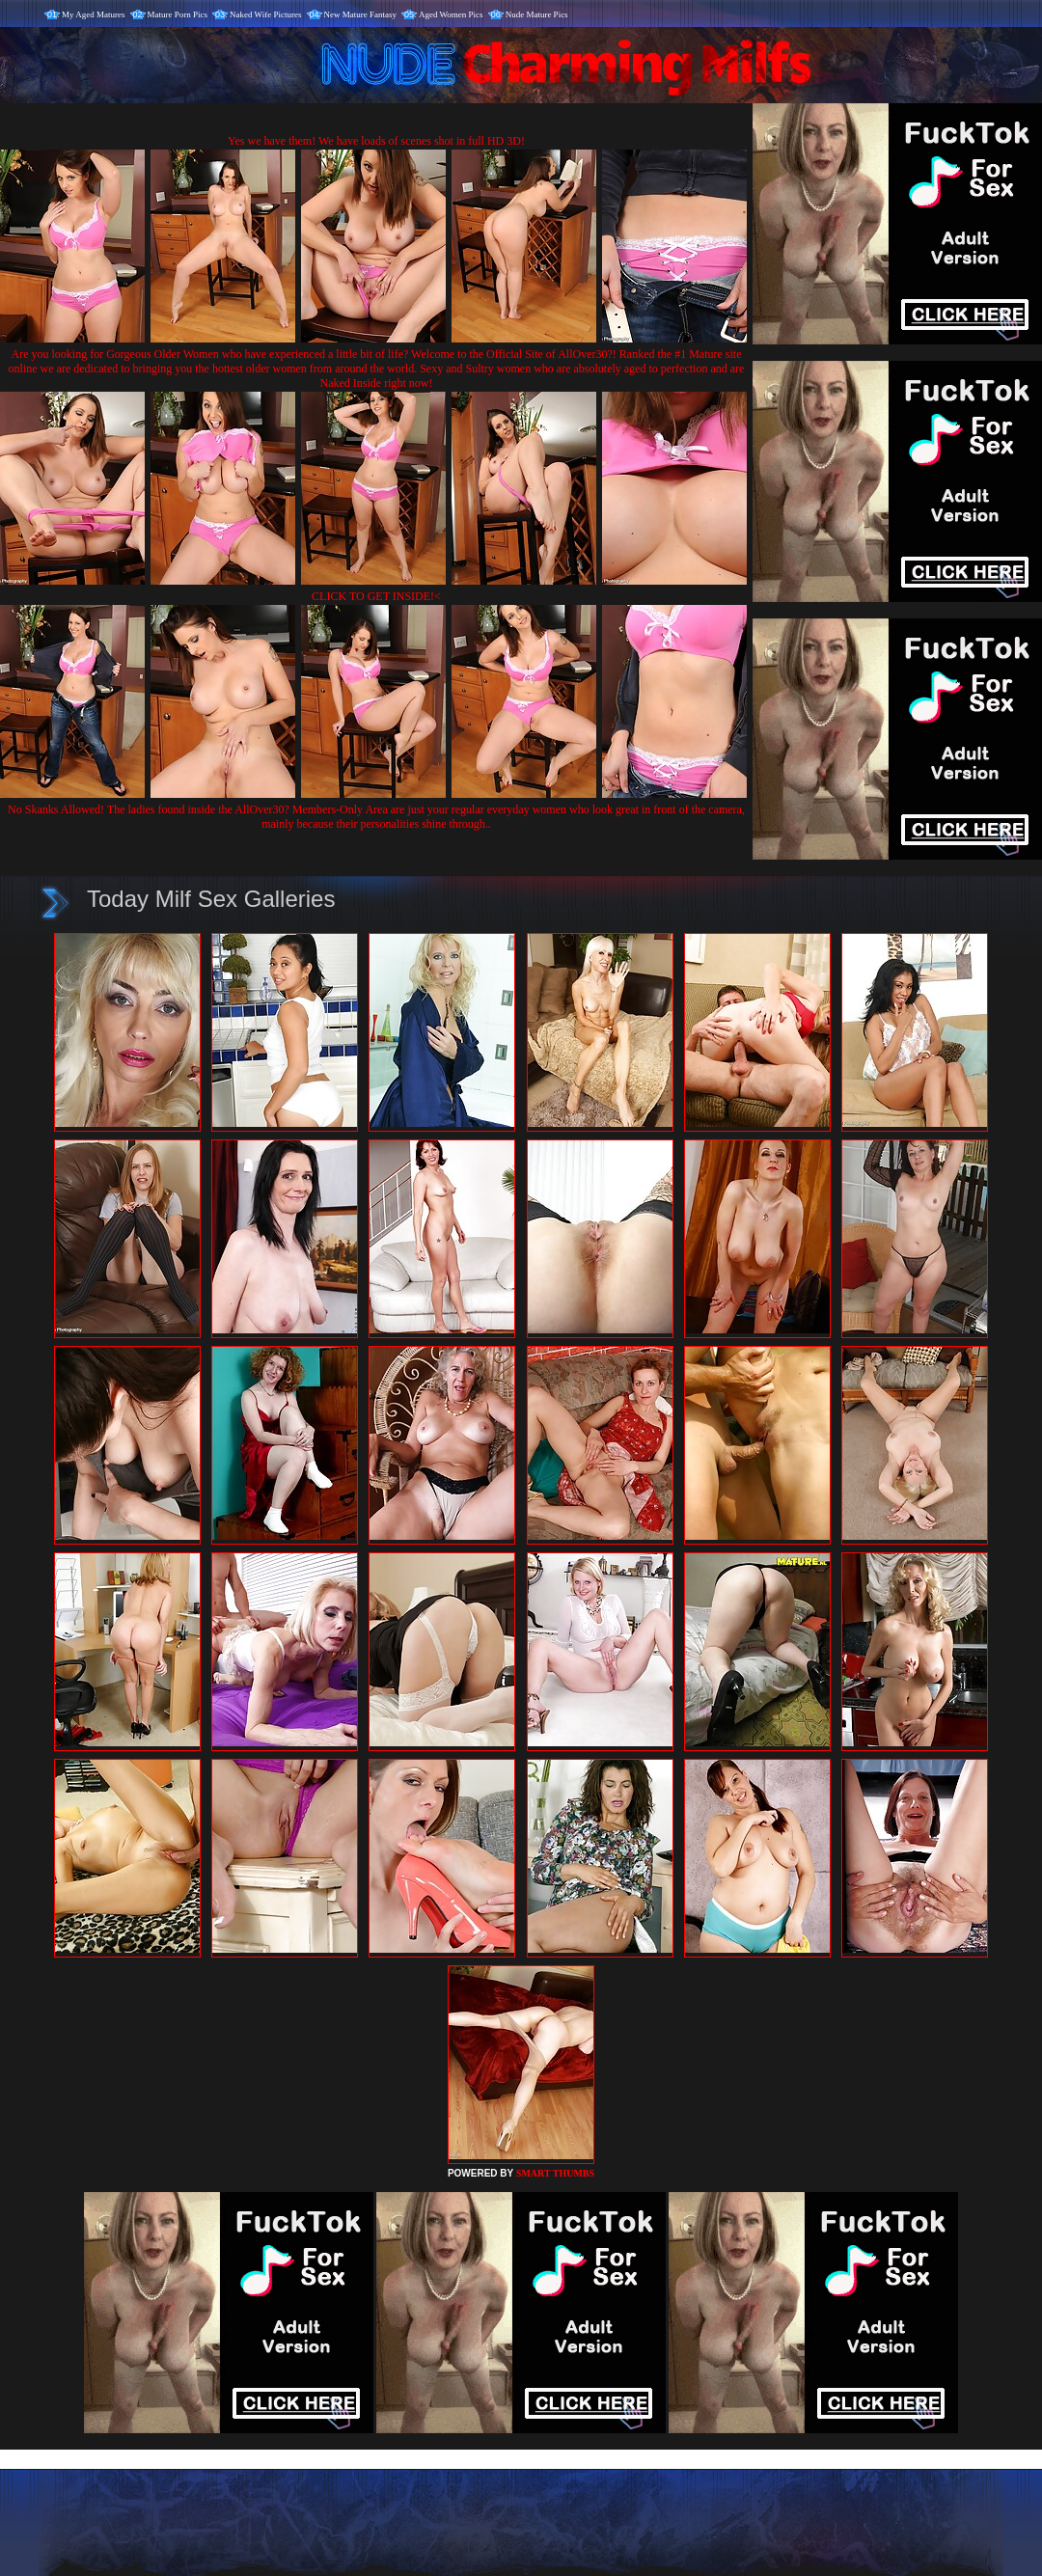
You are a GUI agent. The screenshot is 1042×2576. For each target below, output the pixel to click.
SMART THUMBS (555, 2173)
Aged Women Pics (451, 14)
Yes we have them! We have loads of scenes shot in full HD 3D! (376, 141)
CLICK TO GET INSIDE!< (376, 596)
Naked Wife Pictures (265, 14)
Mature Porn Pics (178, 14)
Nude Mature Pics (537, 14)
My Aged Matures (93, 14)
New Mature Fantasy (360, 14)
